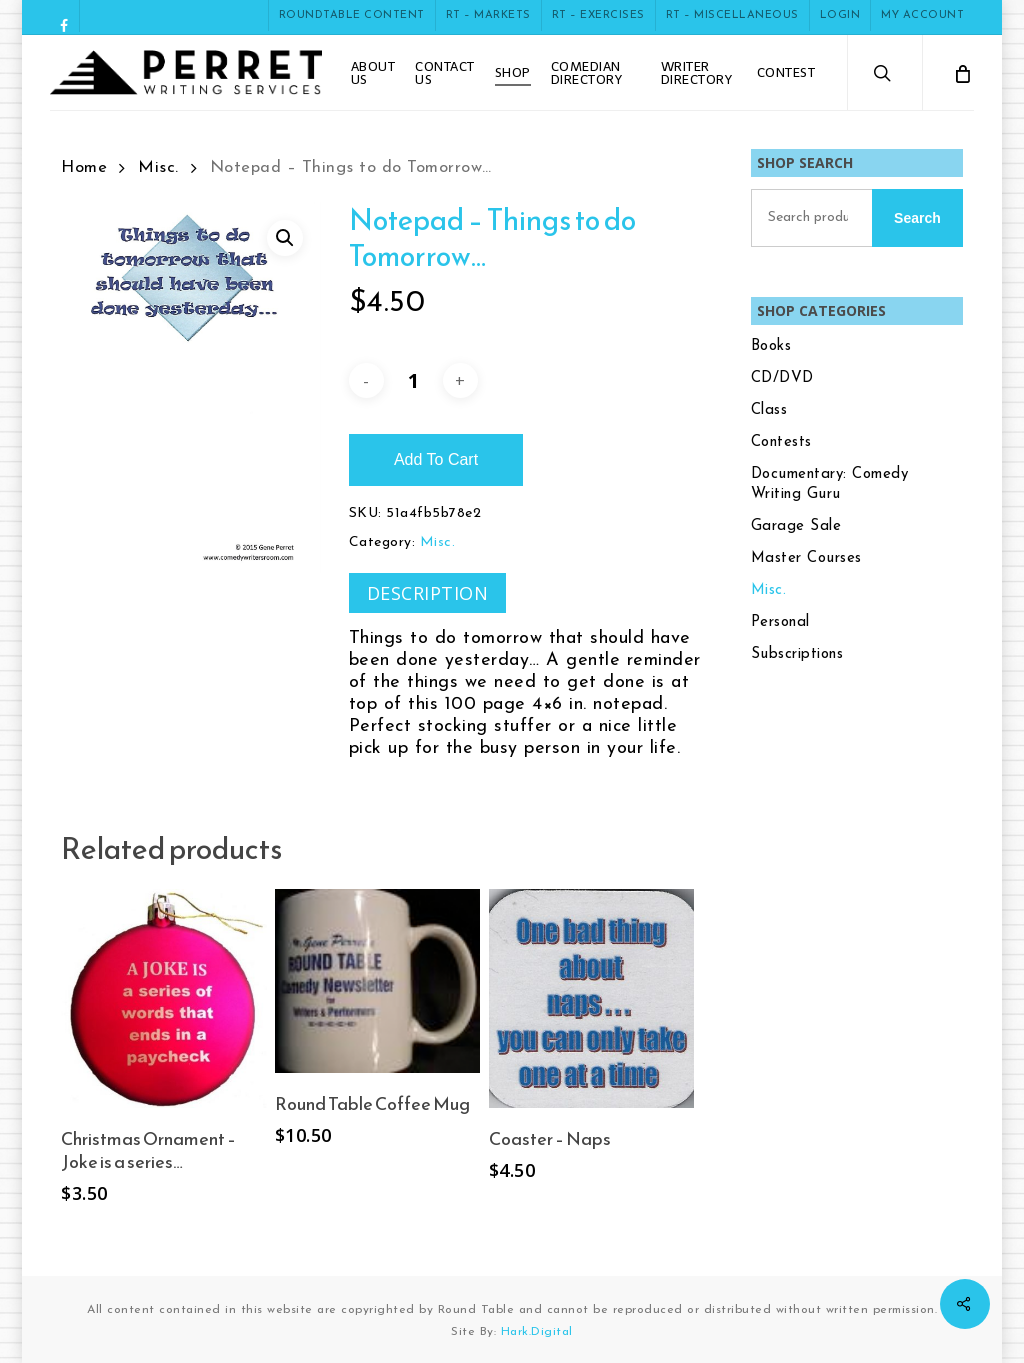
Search (917, 218)
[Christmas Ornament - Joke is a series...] (163, 998)
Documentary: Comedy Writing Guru (830, 484)
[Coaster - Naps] (591, 998)
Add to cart (436, 459)
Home (84, 168)
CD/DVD (782, 378)
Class (769, 410)
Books (771, 346)
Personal (780, 622)
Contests (781, 442)
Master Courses (806, 558)
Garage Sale (796, 526)
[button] (285, 238)
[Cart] (962, 72)
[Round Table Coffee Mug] (377, 981)
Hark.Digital (537, 1332)
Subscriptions (797, 654)
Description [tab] (428, 593)
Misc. (158, 168)
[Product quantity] (413, 381)
